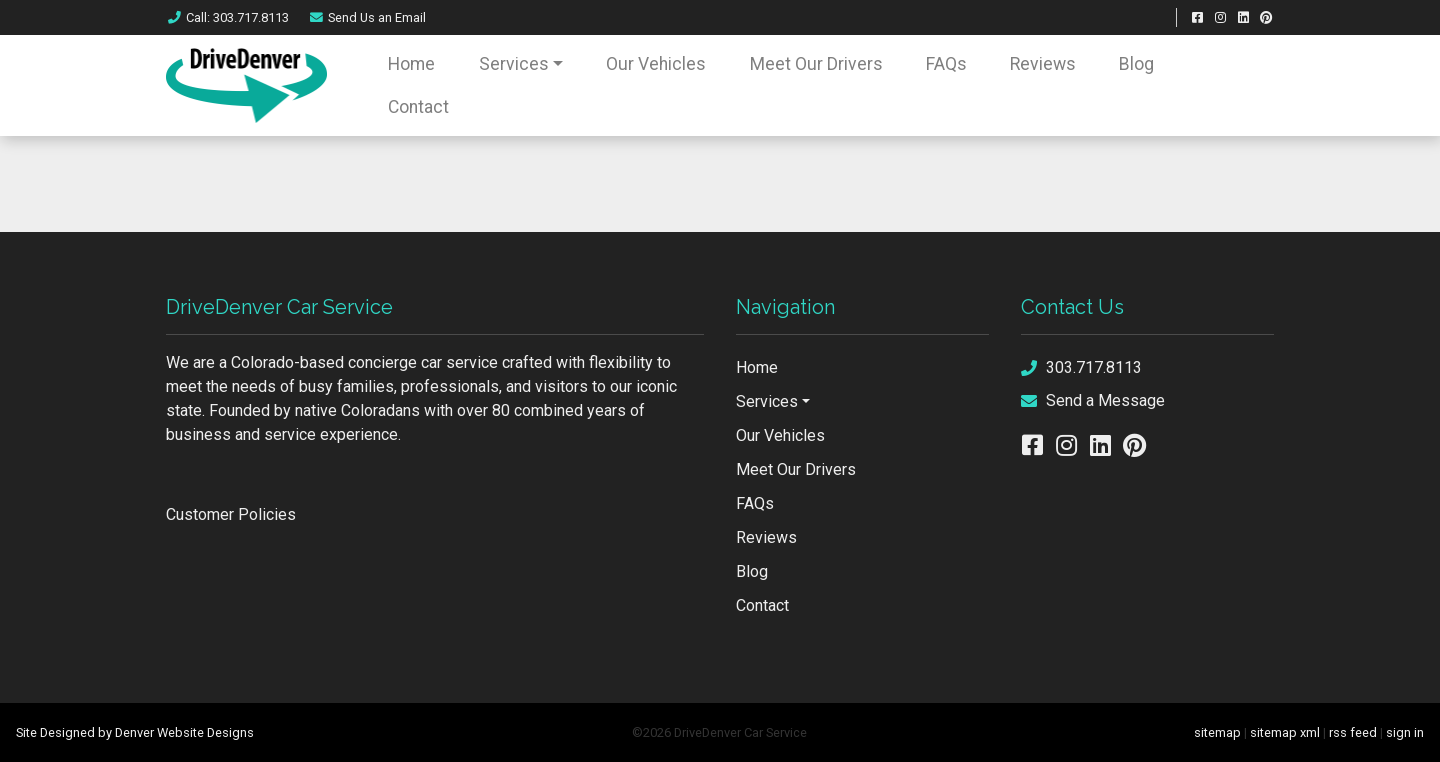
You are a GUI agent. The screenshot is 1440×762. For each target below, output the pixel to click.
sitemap (1217, 732)
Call (227, 17)
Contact (418, 107)
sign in (1405, 732)
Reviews (1043, 64)
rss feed (1353, 732)
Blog (1136, 64)
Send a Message (1093, 400)
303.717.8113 (1081, 367)
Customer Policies (231, 514)
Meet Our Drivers (816, 64)
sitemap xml (1285, 732)
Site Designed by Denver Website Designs (135, 732)
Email (367, 17)
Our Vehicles (656, 64)
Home (411, 64)
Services (514, 64)
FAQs (946, 64)
